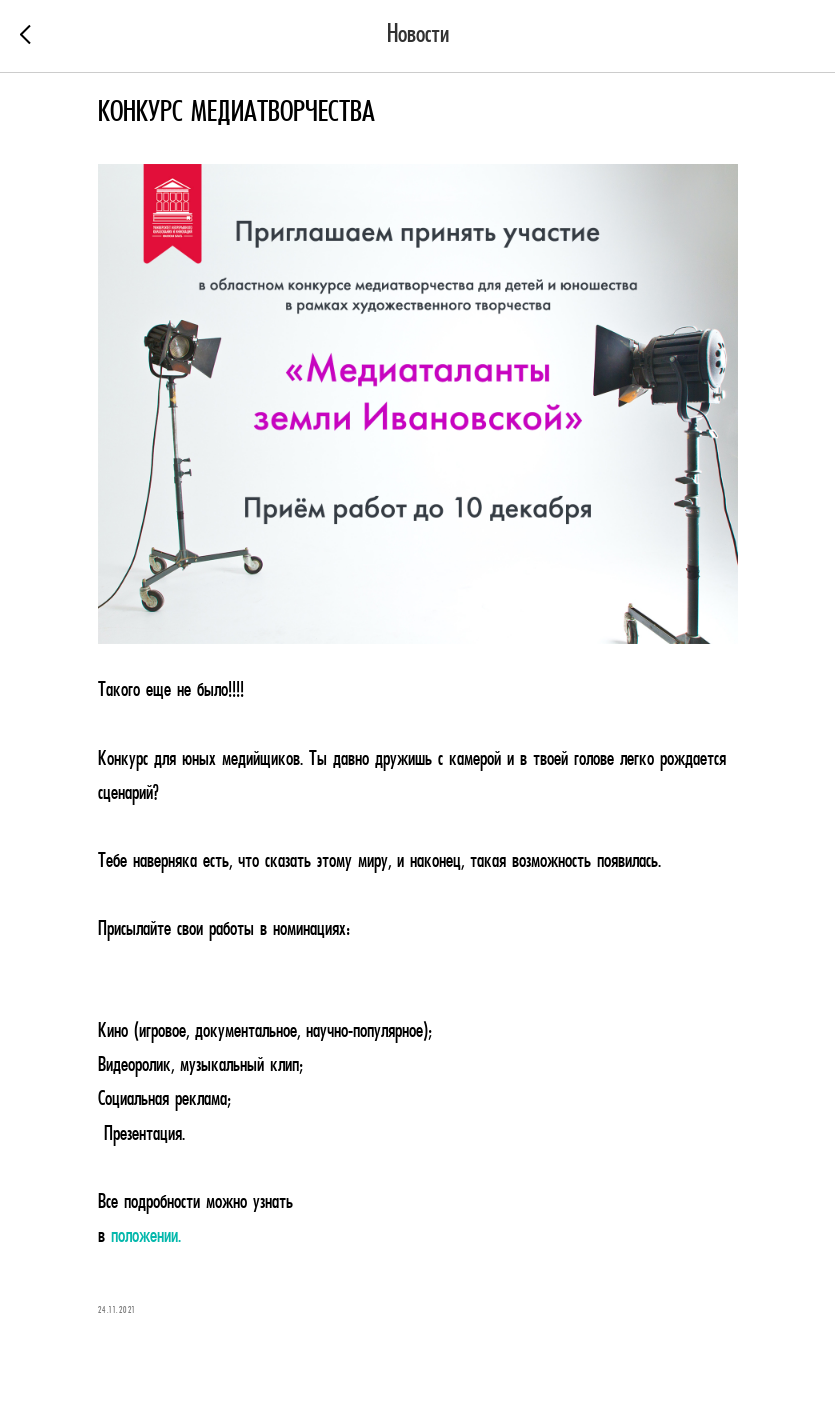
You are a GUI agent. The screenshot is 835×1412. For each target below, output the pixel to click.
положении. (146, 1237)
